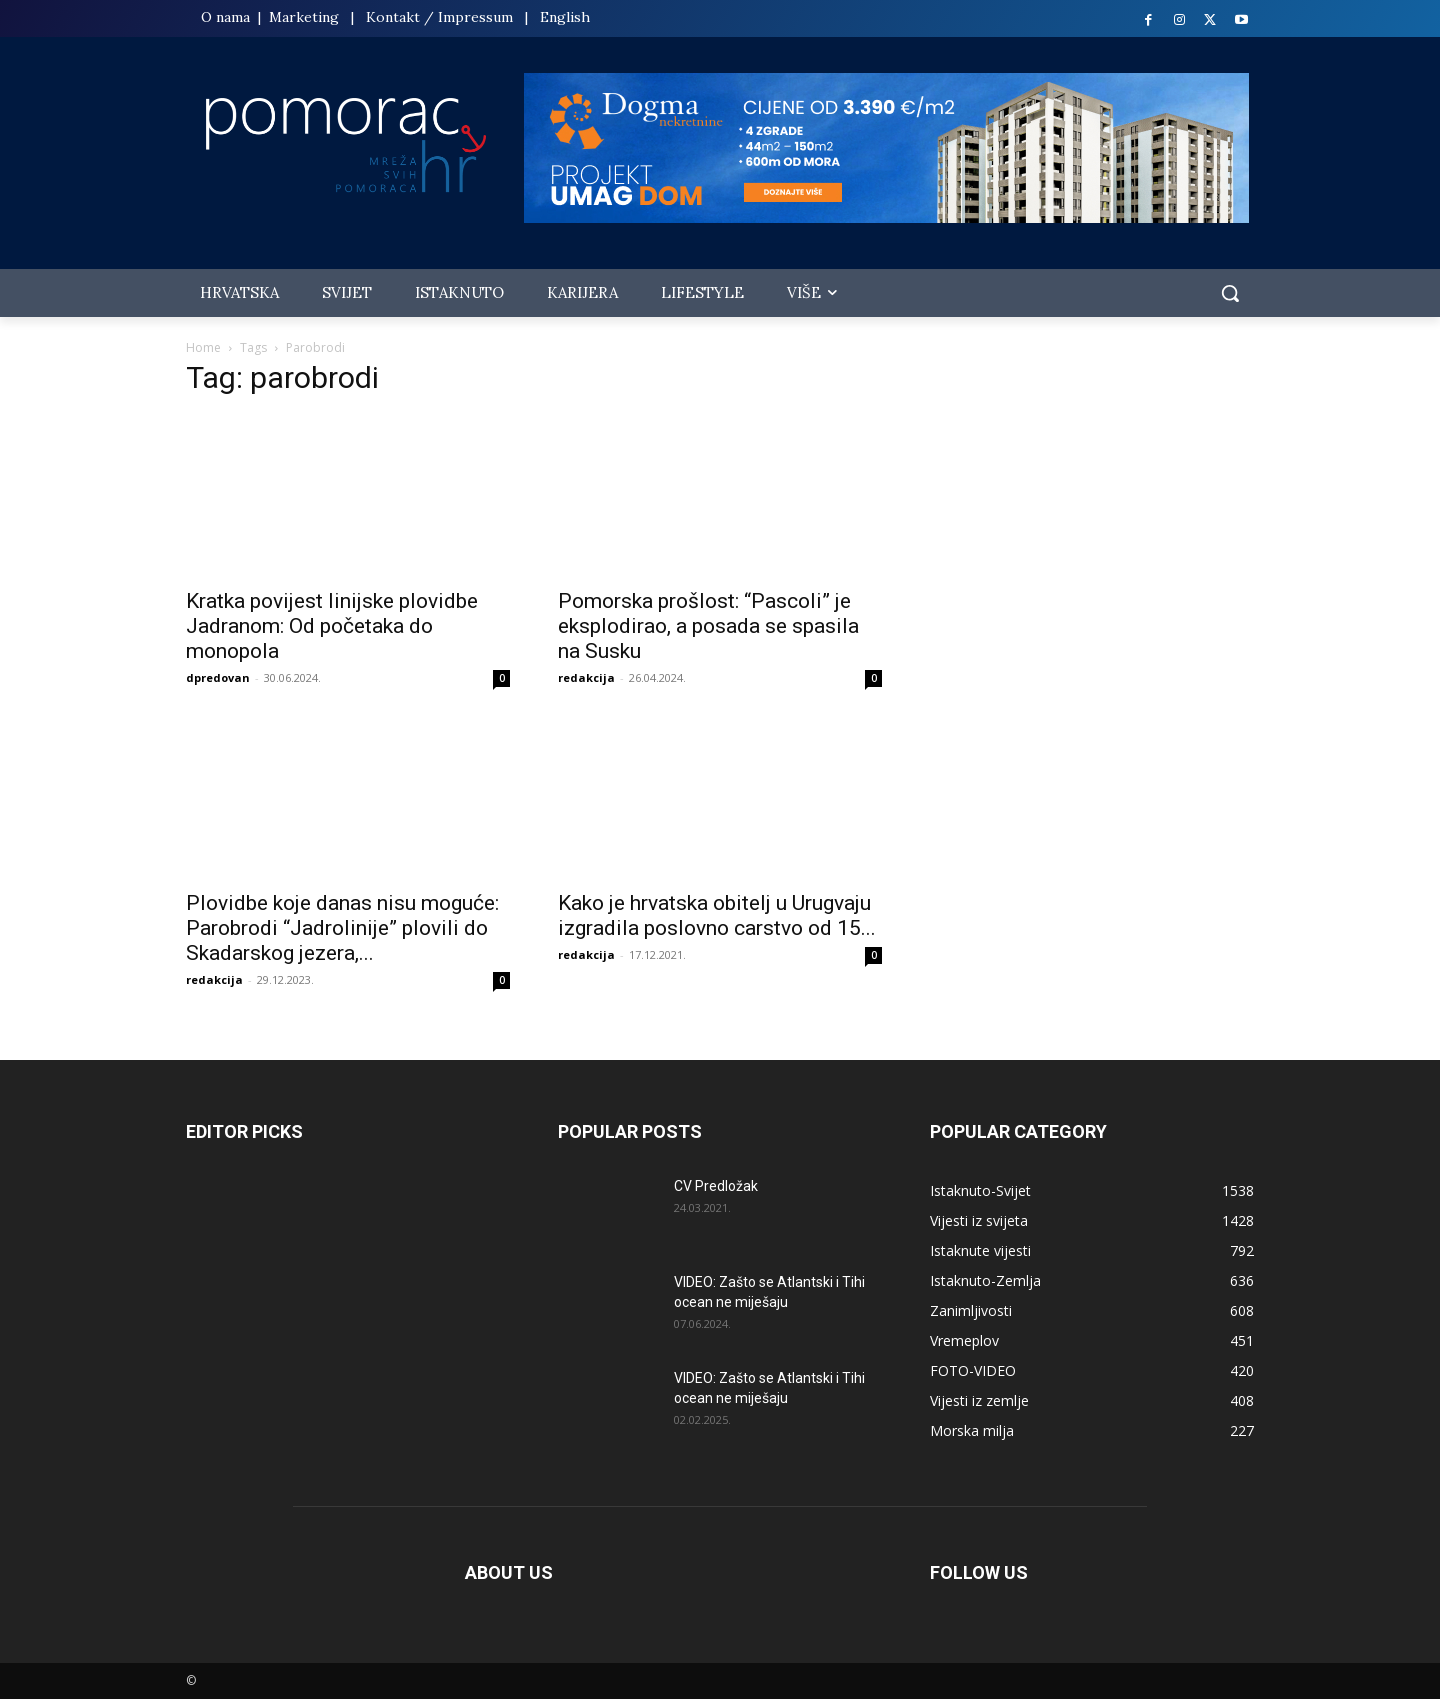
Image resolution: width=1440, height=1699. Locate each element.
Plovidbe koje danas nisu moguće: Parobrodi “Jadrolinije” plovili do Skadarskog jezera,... (342, 928)
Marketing (304, 17)
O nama (227, 17)
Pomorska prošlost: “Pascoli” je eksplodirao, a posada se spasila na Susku (708, 626)
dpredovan (218, 677)
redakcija (586, 677)
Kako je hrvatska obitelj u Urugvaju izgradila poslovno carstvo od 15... (717, 915)
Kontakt (393, 17)
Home (203, 347)
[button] (1230, 293)
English (565, 17)
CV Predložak (716, 1186)
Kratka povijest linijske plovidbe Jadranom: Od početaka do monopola (332, 626)
